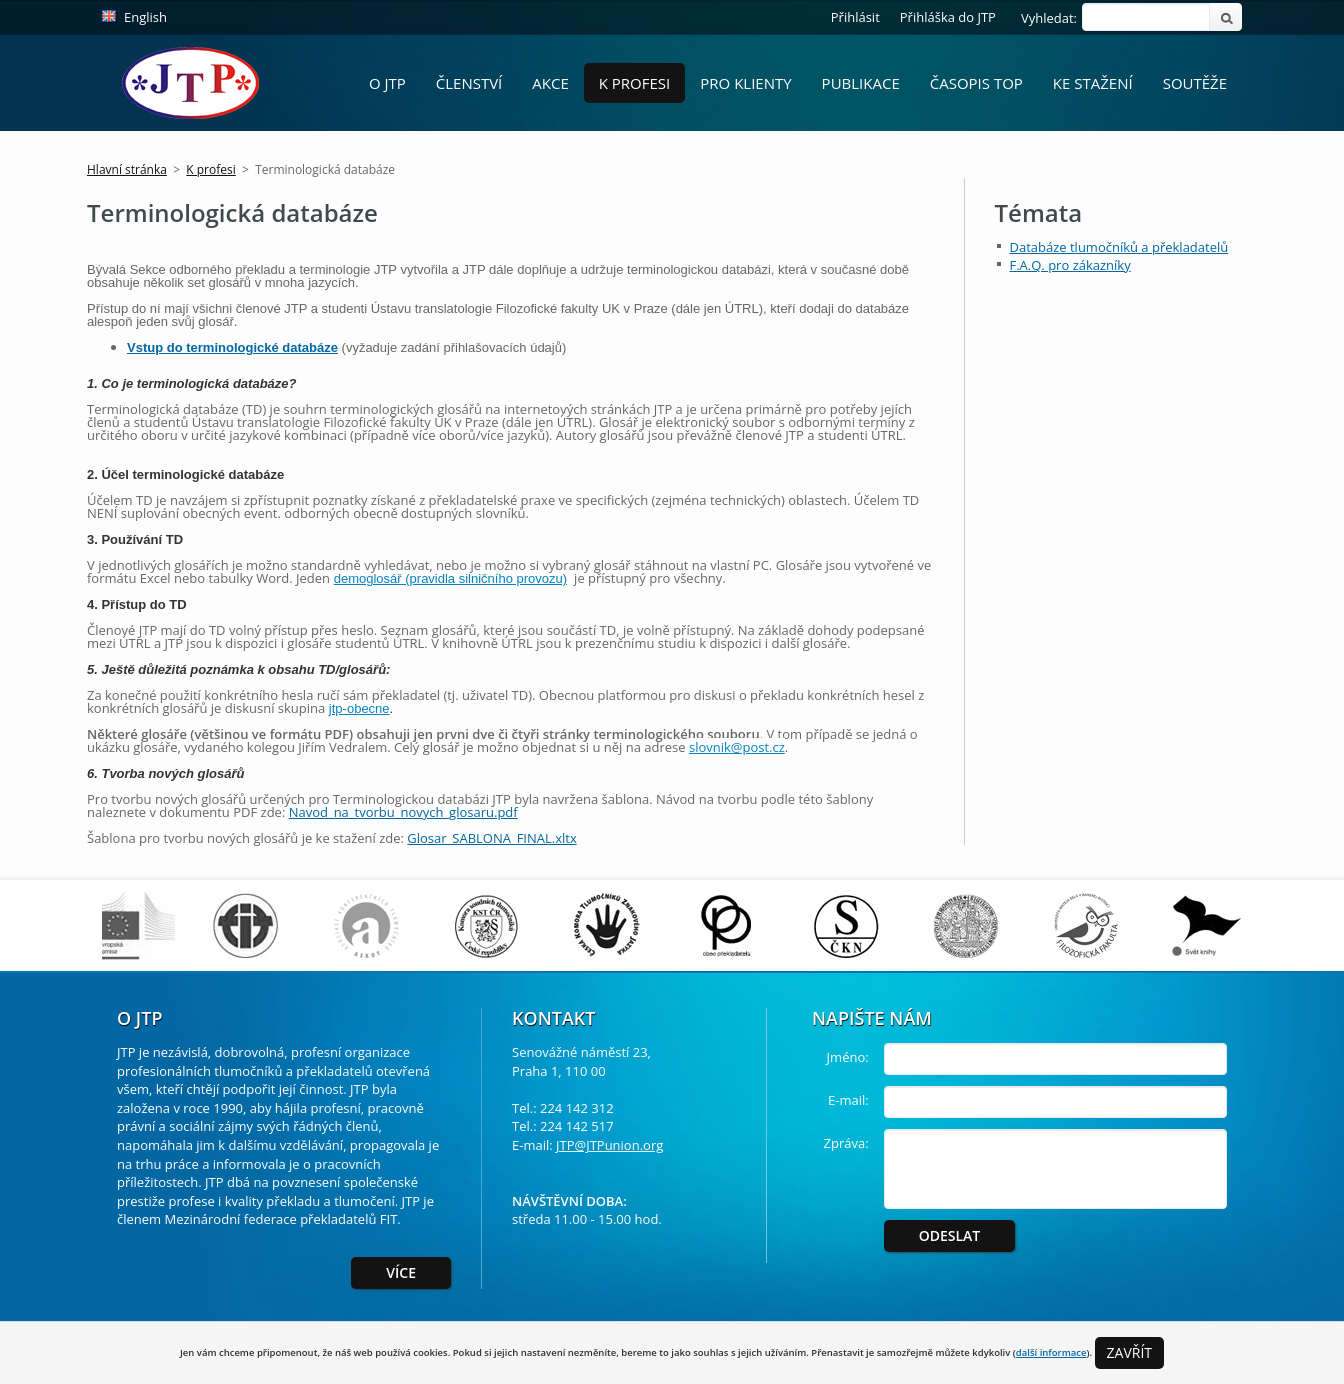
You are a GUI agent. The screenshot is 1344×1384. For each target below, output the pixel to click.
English (145, 17)
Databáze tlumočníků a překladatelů (1119, 247)
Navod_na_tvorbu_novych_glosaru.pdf (403, 812)
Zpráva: (846, 1143)
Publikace (861, 83)
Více (401, 1272)
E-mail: (848, 1100)
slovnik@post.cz (737, 747)
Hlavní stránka (127, 169)
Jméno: (848, 1057)
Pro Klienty (745, 83)
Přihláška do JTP (948, 17)
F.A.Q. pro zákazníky (1070, 265)
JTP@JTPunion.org (609, 1145)
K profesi (635, 83)
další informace (1051, 1352)
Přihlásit (855, 17)
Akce (550, 83)
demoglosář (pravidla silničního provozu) (450, 578)
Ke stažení (1093, 83)
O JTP (387, 83)
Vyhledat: (1049, 18)
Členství (469, 83)
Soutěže (1195, 83)
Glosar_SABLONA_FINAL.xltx (491, 838)
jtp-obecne (359, 708)
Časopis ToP (976, 83)
